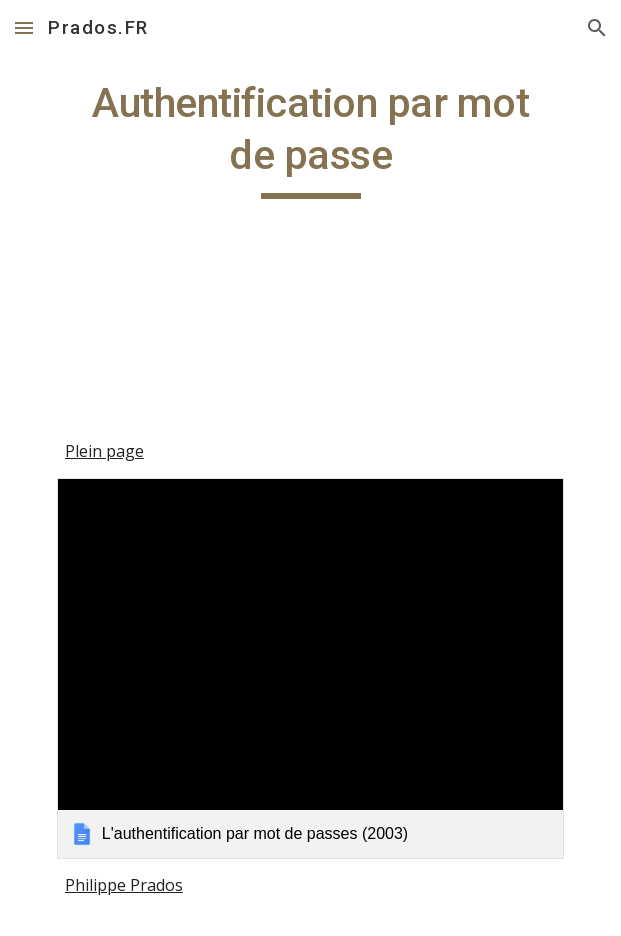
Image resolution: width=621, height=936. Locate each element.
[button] (24, 27)
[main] (310, 138)
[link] (310, 668)
